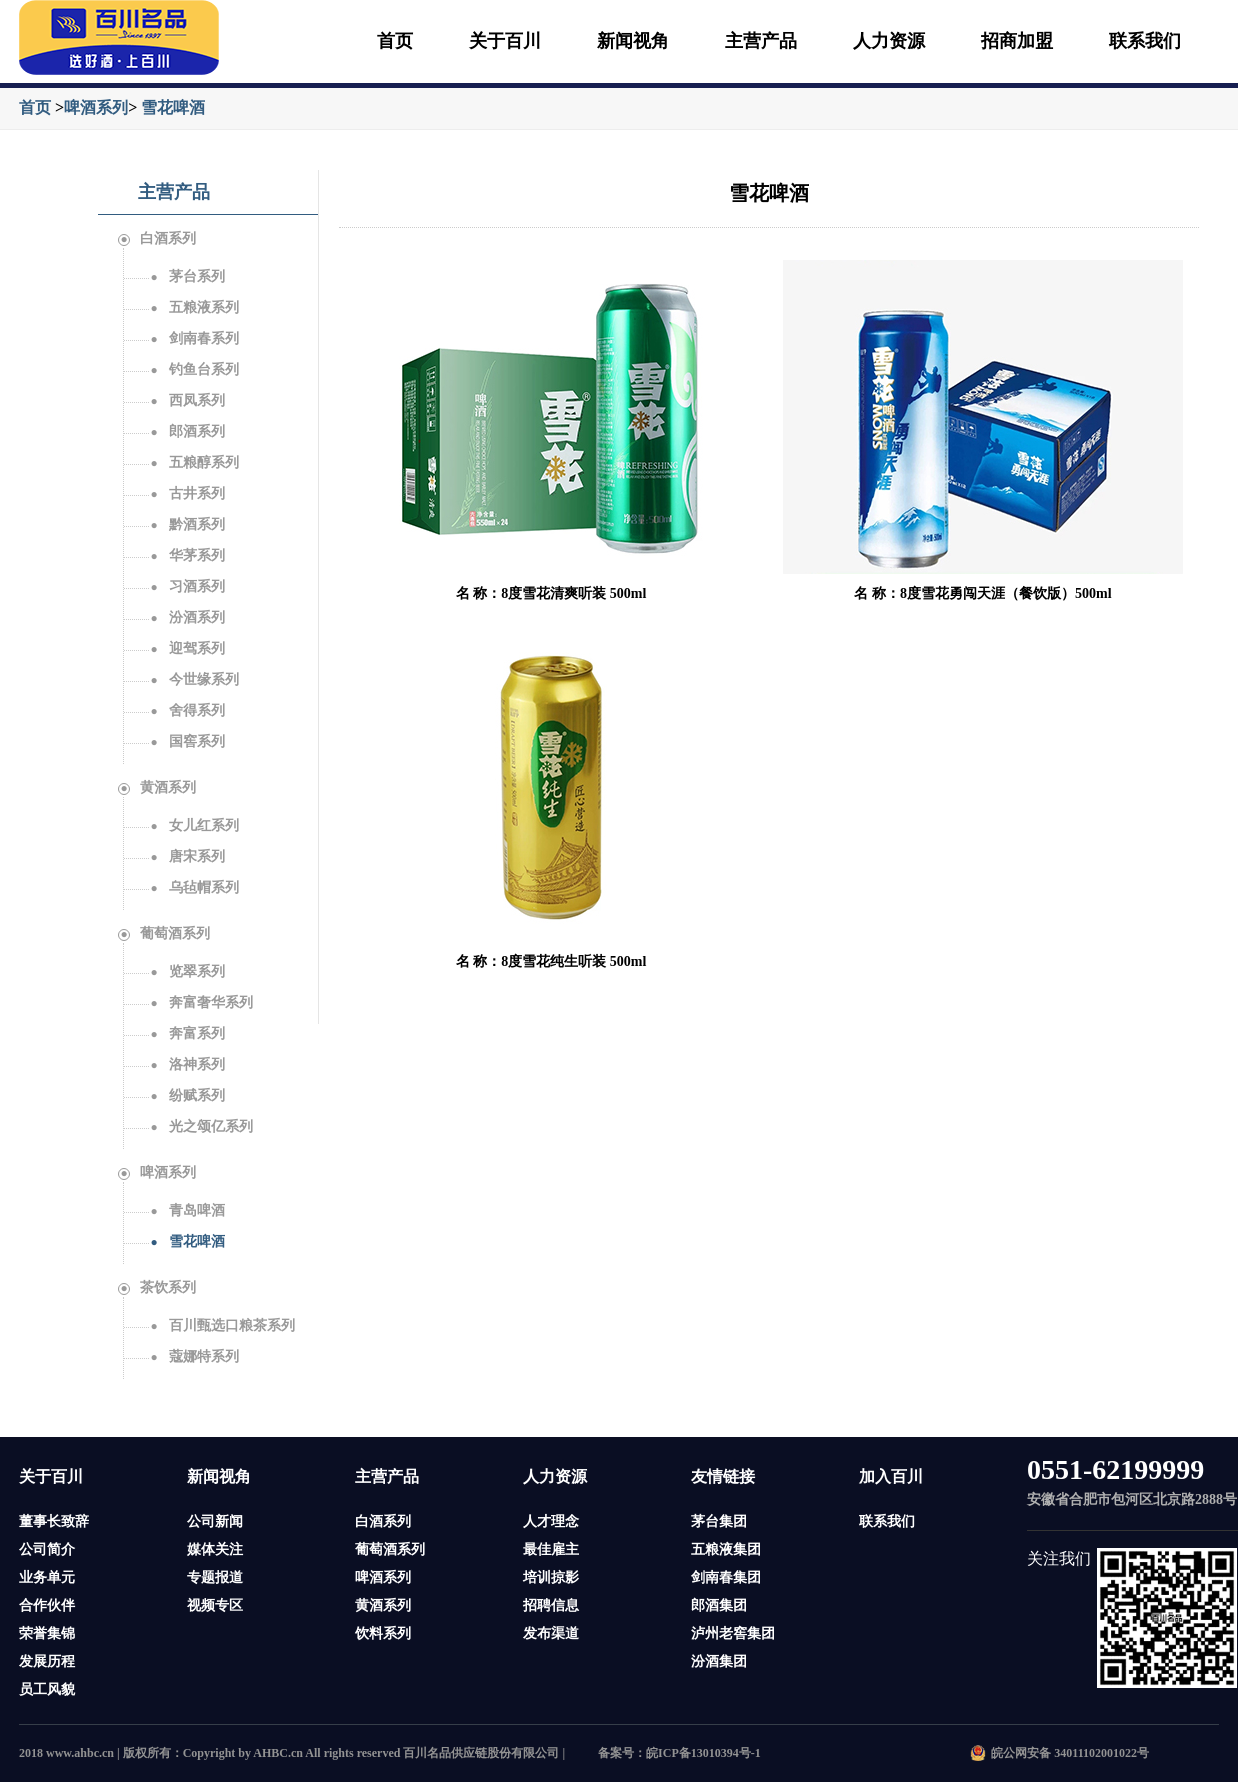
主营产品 (761, 41)
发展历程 (47, 1661)
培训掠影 (551, 1577)
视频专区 (215, 1605)
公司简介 (47, 1549)
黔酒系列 (187, 524)
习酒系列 (187, 586)
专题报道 (215, 1577)
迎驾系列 (187, 648)
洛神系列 (187, 1064)
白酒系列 (157, 238)
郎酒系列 (187, 431)
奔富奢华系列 (201, 1002)
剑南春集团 (726, 1577)
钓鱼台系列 (194, 369)
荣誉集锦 (47, 1633)
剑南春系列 (194, 338)
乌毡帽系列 (194, 887)
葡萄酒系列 (164, 933)
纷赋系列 (187, 1095)
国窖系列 (187, 741)
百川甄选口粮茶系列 (222, 1325)
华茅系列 (187, 555)
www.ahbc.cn (80, 1753)
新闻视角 (633, 41)
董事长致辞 (54, 1521)
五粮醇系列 (194, 462)
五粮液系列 (194, 307)
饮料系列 (383, 1633)
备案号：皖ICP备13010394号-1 (679, 1753)
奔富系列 (187, 1033)
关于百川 (505, 41)
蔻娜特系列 (194, 1356)
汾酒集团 (719, 1661)
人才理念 (551, 1521)
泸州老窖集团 (733, 1633)
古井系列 (187, 493)
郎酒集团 (719, 1605)
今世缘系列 (194, 679)
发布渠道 (551, 1633)
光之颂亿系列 (201, 1126)
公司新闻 (215, 1521)
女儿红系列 (194, 825)
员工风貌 (47, 1689)
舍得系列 (187, 710)
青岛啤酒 (187, 1210)
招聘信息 (551, 1605)
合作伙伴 (47, 1605)
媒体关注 (215, 1549)
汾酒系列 (187, 617)
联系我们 (1145, 41)
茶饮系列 (157, 1287)
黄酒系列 (157, 787)
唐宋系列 (187, 856)
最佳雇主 (551, 1549)
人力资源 (889, 41)
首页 (395, 41)
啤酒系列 (96, 107)
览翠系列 (187, 971)
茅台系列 (187, 276)
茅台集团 (719, 1521)
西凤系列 (187, 400)
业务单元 (47, 1577)
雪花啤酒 (173, 107)
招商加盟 (1017, 41)
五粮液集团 (726, 1549)
